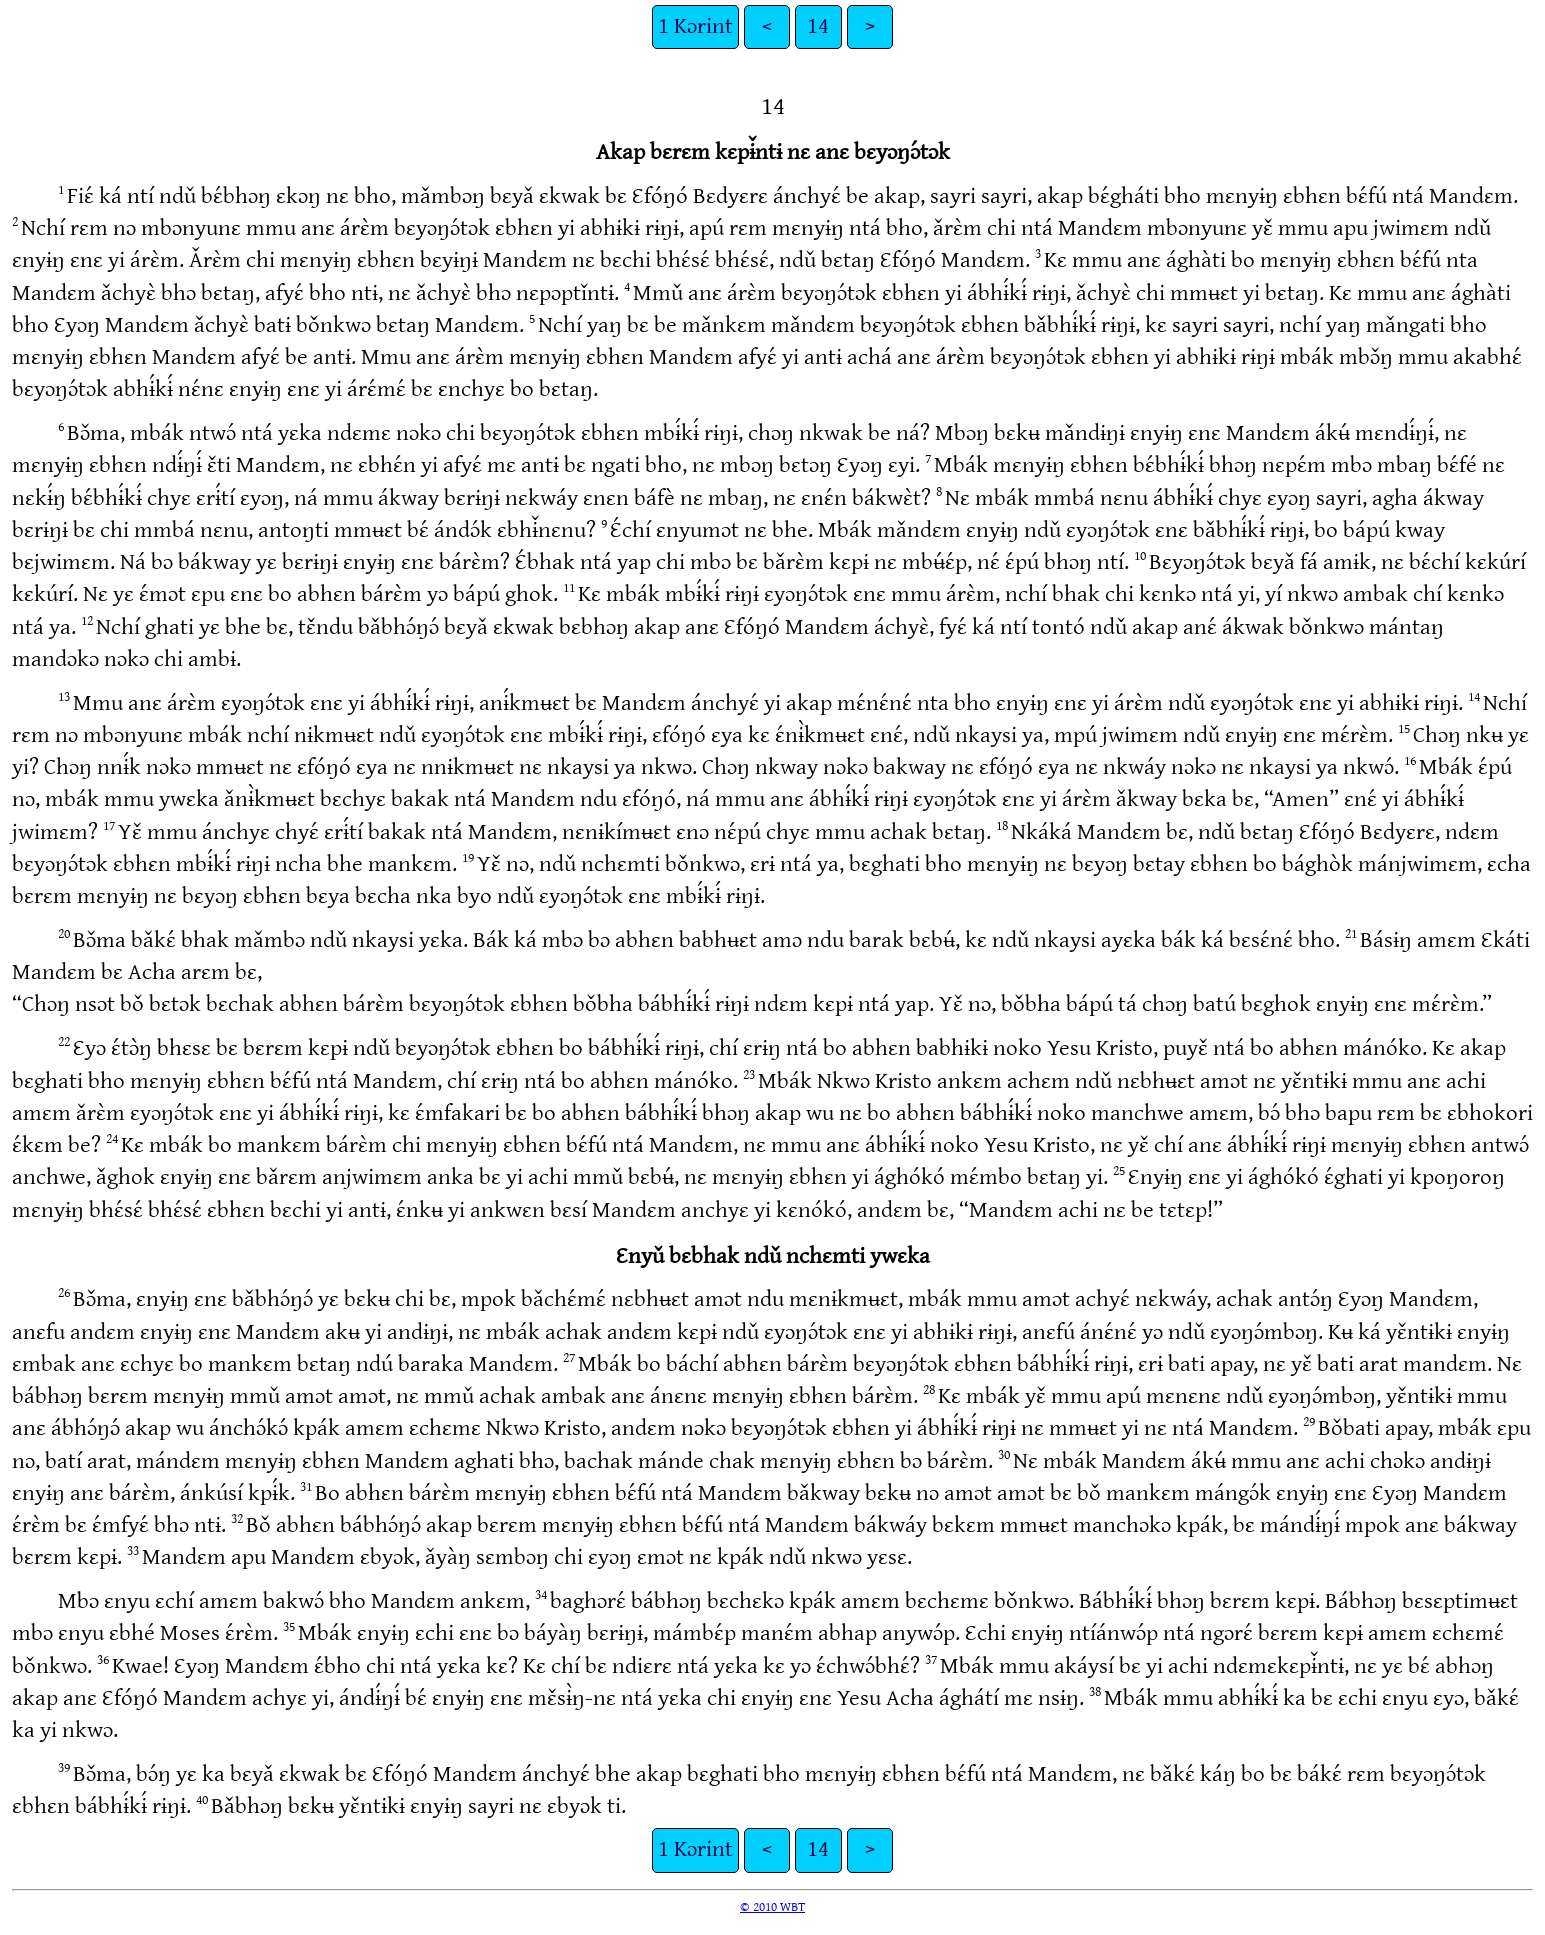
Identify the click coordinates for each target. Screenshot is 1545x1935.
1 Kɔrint (695, 26)
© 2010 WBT (772, 1907)
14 (818, 26)
